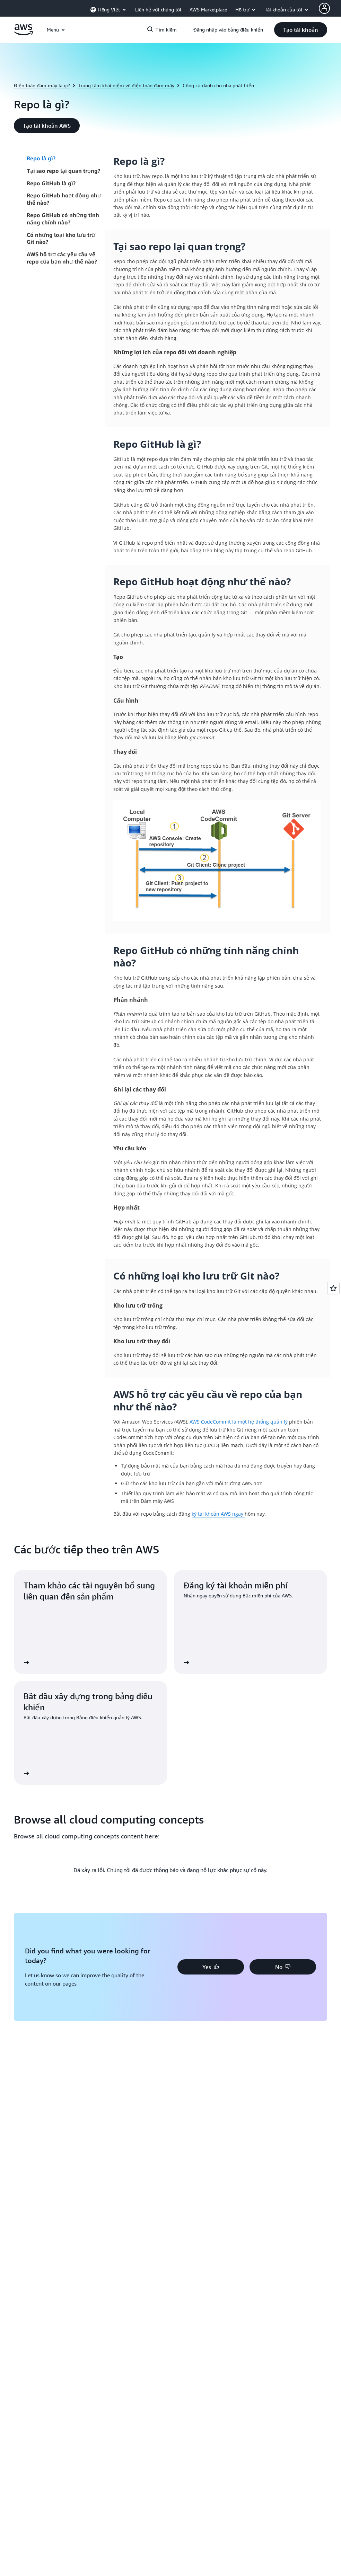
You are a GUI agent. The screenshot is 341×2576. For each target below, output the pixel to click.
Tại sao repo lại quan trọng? (63, 170)
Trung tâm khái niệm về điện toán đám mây (126, 85)
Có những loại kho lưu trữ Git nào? (61, 238)
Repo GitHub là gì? (51, 183)
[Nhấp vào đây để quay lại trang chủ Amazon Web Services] (23, 33)
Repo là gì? (41, 158)
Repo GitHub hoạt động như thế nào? (64, 199)
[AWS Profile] (324, 8)
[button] (300, 29)
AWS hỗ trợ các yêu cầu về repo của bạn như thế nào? (62, 258)
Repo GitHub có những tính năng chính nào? (63, 219)
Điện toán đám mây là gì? (42, 85)
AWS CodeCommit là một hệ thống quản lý (239, 1421)
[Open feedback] (333, 1288)
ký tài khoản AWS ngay (218, 1513)
